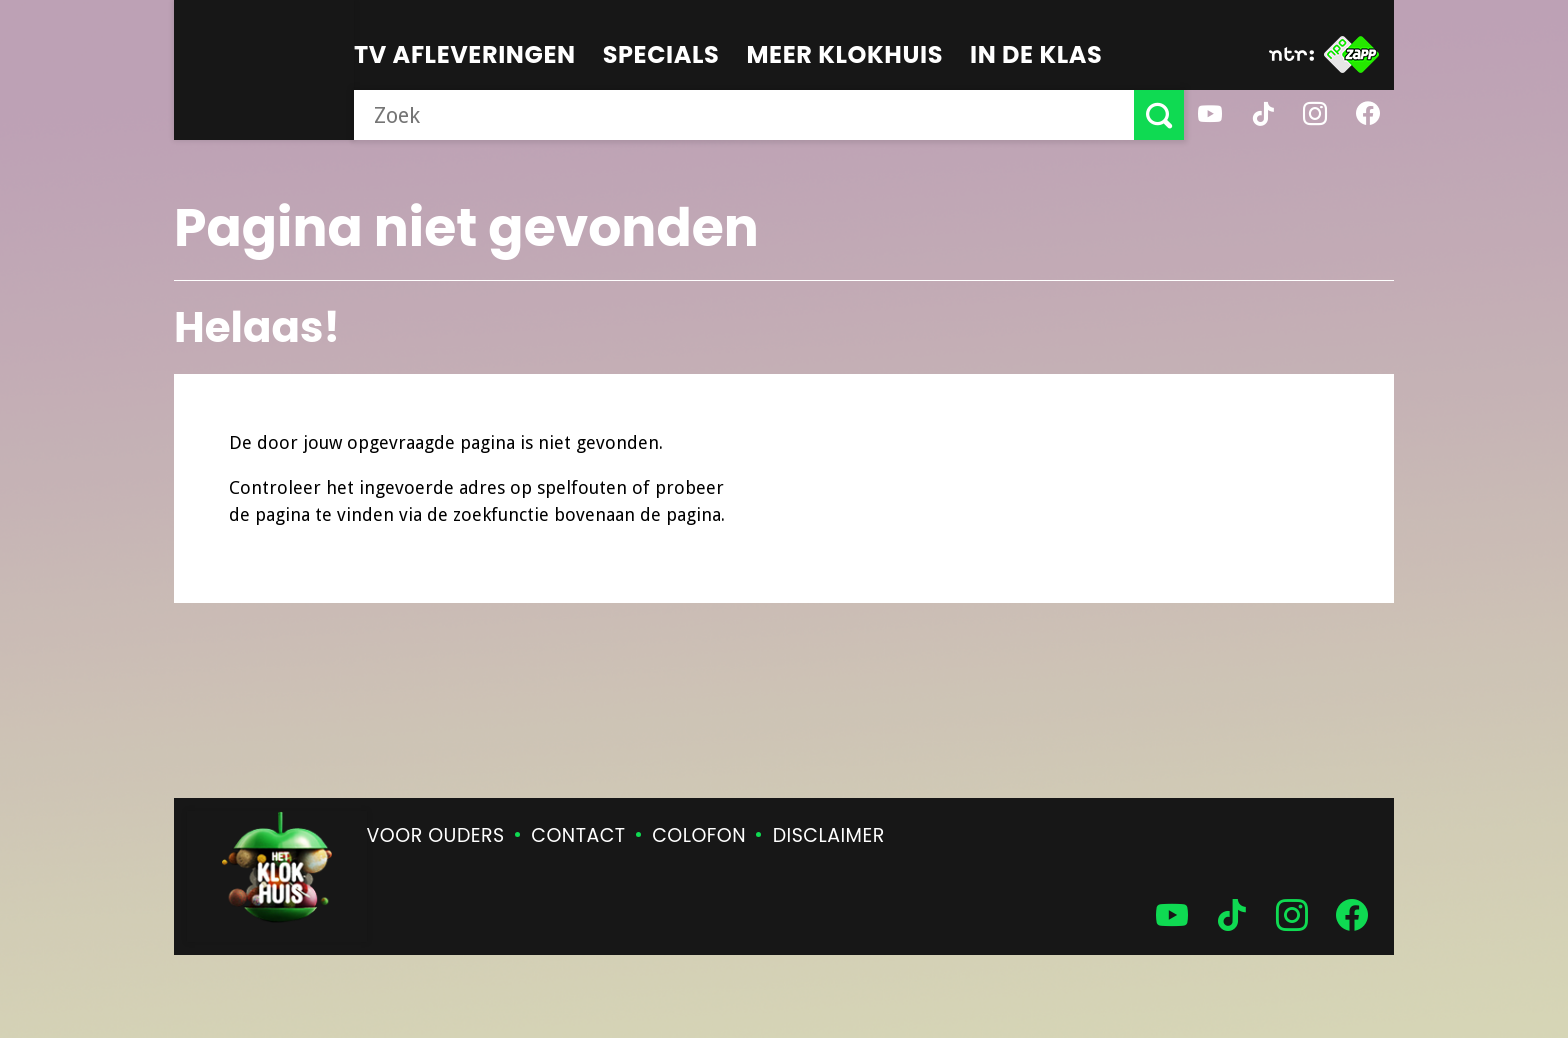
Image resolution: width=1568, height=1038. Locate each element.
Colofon (699, 835)
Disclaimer (829, 835)
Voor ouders (436, 835)
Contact (578, 835)
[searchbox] (744, 115)
